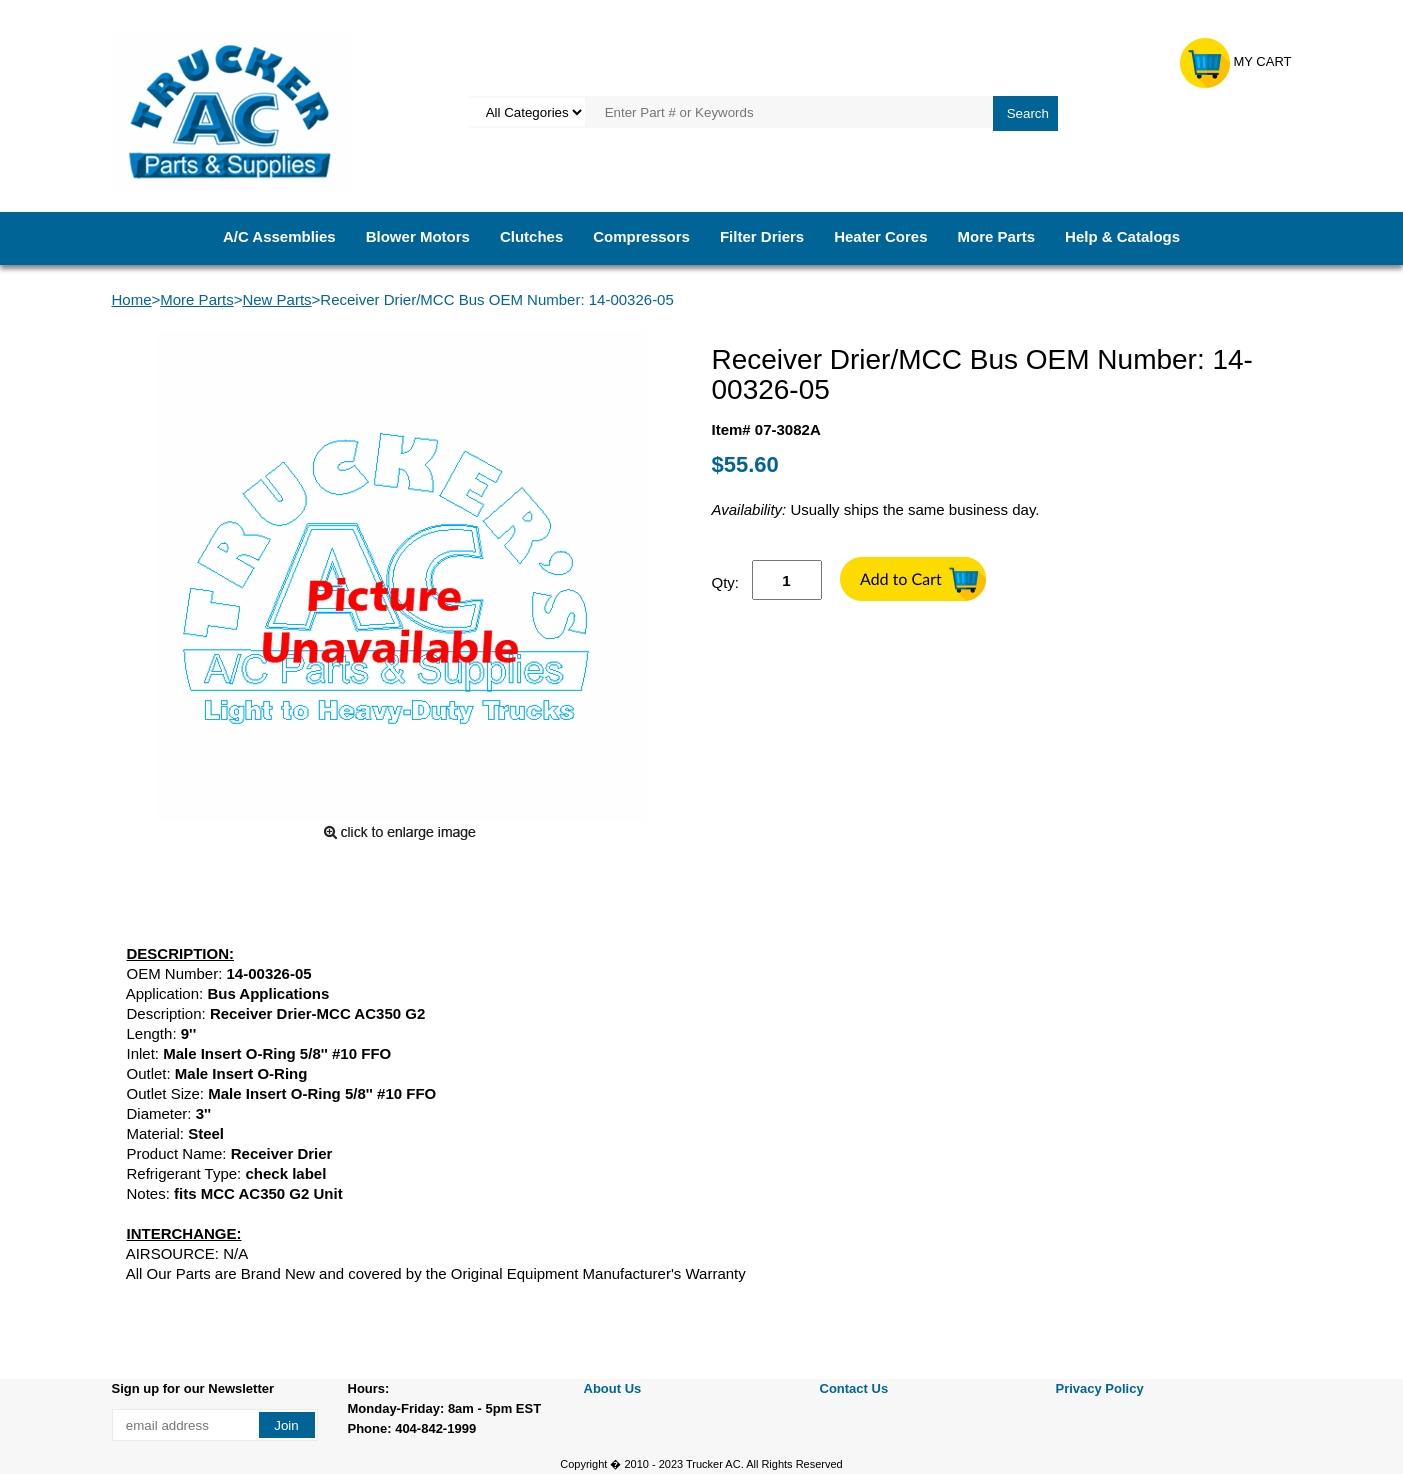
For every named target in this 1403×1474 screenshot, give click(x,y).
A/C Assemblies (279, 236)
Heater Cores (880, 236)
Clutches (531, 236)
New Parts (276, 299)
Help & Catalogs (1122, 236)
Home (132, 299)
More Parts (997, 236)
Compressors (641, 236)
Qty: (726, 582)
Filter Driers (762, 236)
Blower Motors (418, 236)
